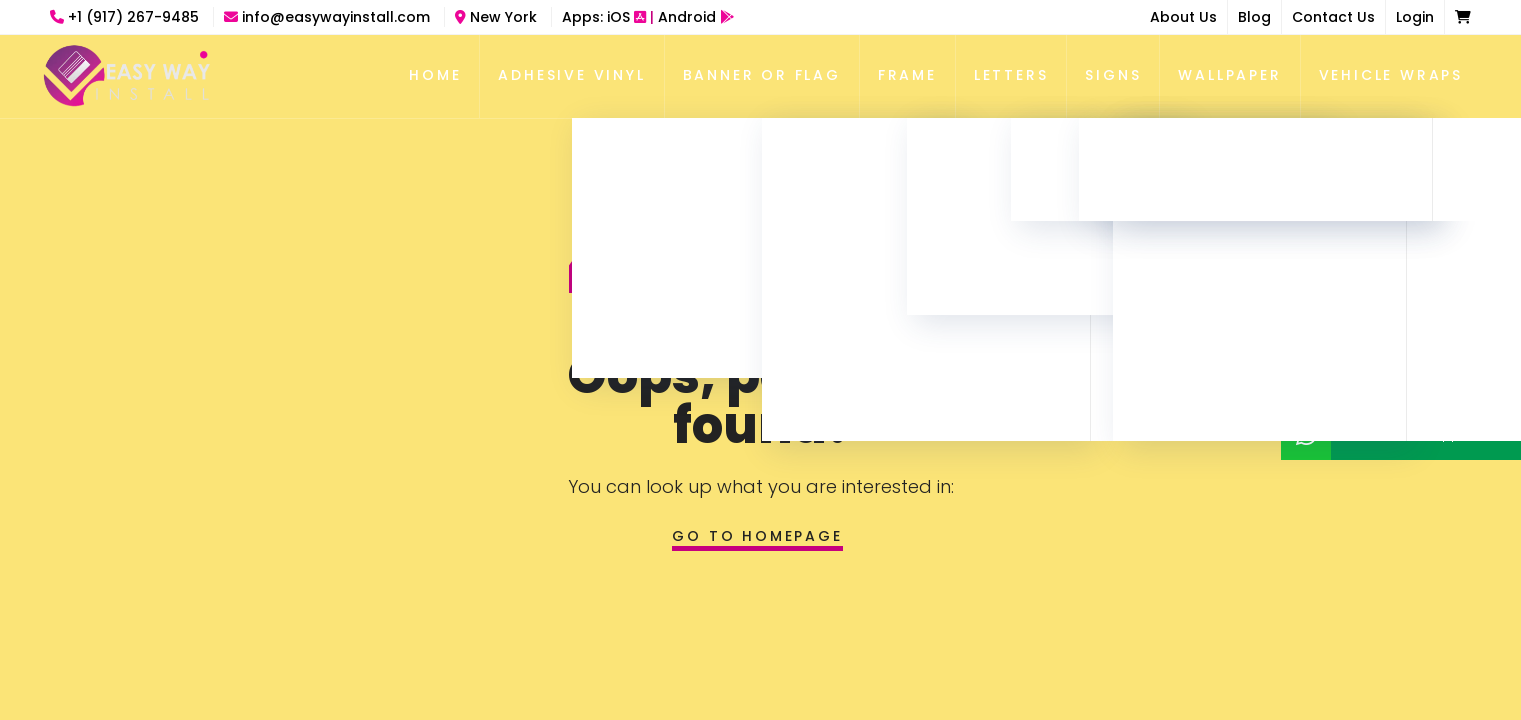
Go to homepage (757, 536)
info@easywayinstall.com (329, 17)
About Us (1183, 17)
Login (1415, 17)
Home (435, 75)
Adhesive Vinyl (571, 75)
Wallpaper (1229, 75)
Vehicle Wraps (1391, 75)
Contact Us (1333, 17)
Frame (907, 75)
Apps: (648, 17)
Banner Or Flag (762, 75)
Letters (1011, 75)
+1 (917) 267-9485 (126, 17)
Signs (1113, 75)
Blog (1254, 17)
